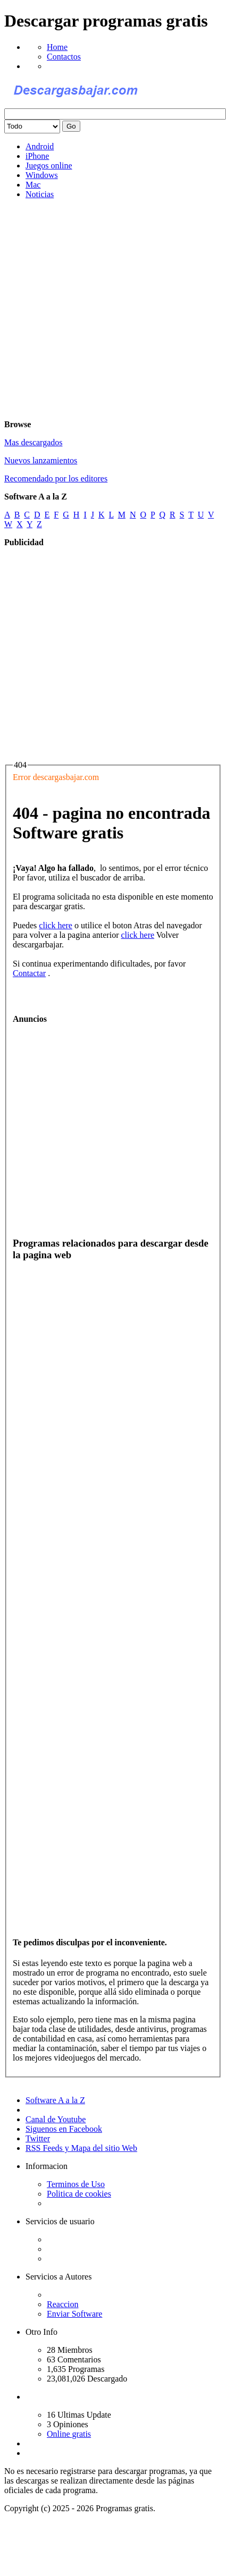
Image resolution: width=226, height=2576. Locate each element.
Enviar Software (74, 2313)
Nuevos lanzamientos (40, 460)
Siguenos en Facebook (64, 2128)
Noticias (40, 194)
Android (40, 146)
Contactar (29, 973)
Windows (42, 175)
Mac (33, 184)
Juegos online (49, 165)
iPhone (37, 155)
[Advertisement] (102, 309)
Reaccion (63, 2304)
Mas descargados (33, 442)
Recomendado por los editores (55, 478)
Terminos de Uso (76, 2184)
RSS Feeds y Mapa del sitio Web (81, 2148)
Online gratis (69, 2433)
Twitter (38, 2138)
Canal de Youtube (56, 2119)
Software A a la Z (55, 2100)
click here (55, 925)
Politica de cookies (79, 2193)
